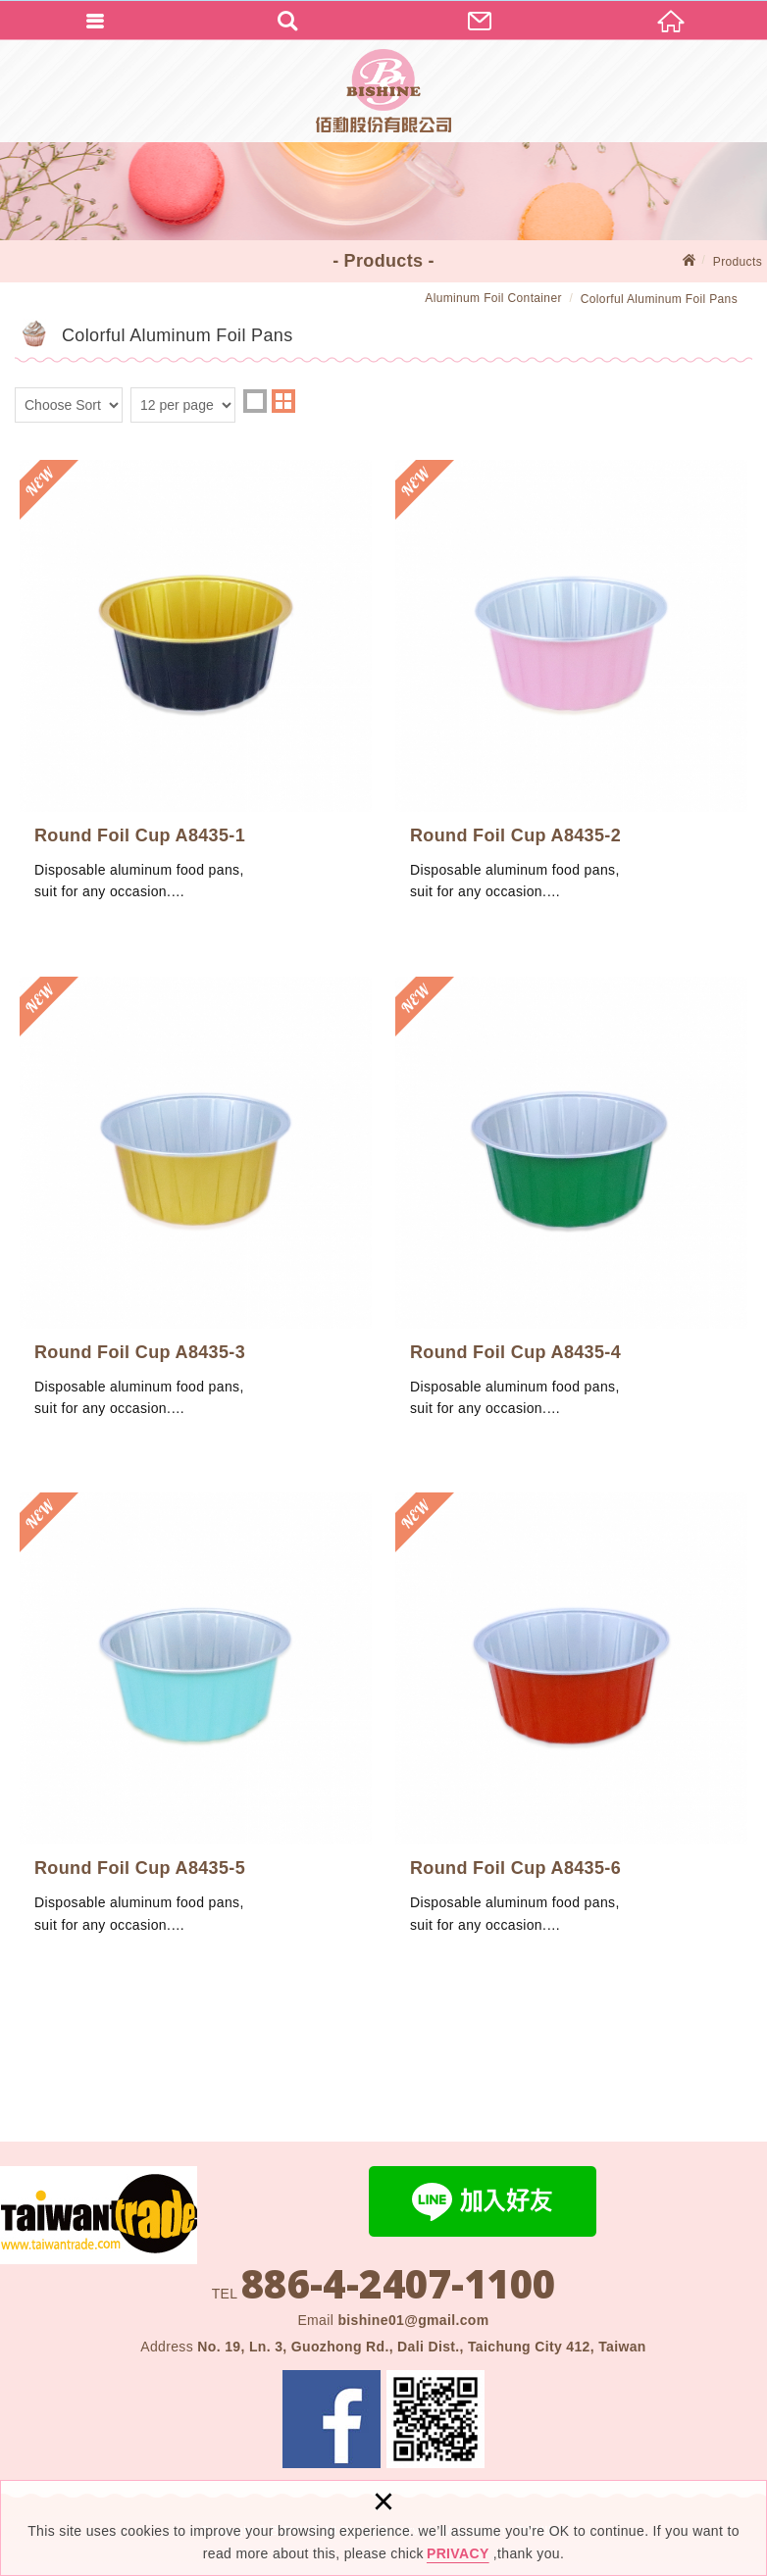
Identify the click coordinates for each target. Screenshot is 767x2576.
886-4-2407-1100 (398, 2283)
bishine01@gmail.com (412, 2320)
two (283, 401)
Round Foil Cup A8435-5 (196, 1723)
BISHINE (383, 90)
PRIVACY (458, 2553)
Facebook (331, 2419)
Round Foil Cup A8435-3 (196, 1208)
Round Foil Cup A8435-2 (571, 691)
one (255, 401)
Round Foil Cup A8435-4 (571, 1208)
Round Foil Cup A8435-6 (571, 1723)
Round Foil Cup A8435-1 (196, 691)
